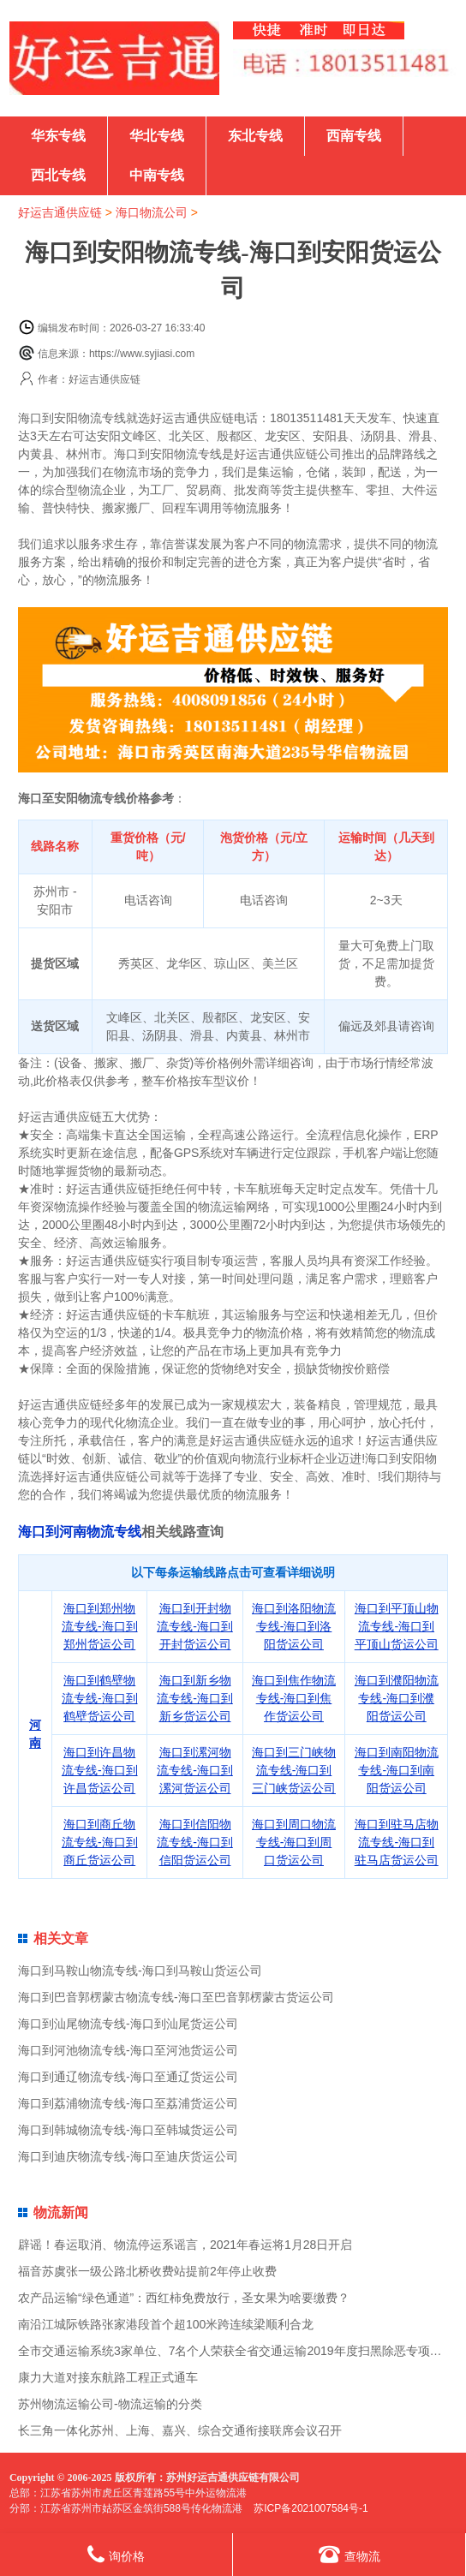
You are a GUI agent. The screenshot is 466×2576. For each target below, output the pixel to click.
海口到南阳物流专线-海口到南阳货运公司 (397, 1770)
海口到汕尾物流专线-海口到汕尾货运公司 (128, 2023)
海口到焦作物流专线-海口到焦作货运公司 (294, 1698)
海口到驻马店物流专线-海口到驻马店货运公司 (397, 1842)
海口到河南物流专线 (79, 1531)
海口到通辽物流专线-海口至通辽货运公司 (128, 2077)
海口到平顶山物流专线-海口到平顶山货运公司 (397, 1626)
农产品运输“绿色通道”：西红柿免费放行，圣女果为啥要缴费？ (184, 2298)
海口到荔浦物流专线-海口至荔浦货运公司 (128, 2103)
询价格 (116, 2554)
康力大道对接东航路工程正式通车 (108, 2377)
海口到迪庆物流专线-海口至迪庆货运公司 (128, 2156)
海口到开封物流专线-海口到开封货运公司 (195, 1626)
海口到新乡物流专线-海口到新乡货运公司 (195, 1698)
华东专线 (58, 135)
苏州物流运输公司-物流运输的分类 (110, 2404)
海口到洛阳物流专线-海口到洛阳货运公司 (294, 1626)
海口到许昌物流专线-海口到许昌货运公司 (100, 1770)
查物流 (349, 2554)
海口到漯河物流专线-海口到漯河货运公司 (195, 1770)
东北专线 (255, 135)
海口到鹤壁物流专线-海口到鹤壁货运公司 (100, 1698)
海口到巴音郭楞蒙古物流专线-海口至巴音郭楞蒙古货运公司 (176, 1997)
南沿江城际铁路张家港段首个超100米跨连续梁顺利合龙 (166, 2324)
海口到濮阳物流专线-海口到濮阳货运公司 (397, 1698)
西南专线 (353, 135)
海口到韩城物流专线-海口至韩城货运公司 (128, 2130)
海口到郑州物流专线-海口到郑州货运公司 (100, 1626)
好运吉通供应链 (60, 212)
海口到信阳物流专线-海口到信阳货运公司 (195, 1842)
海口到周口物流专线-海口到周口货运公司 (294, 1842)
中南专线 (156, 175)
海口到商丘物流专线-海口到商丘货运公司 (100, 1842)
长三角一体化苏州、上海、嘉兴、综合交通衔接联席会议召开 (180, 2430)
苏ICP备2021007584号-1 (310, 2508)
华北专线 (156, 135)
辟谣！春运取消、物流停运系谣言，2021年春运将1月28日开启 (185, 2244)
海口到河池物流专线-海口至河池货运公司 (128, 2050)
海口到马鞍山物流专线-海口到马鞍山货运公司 (140, 1970)
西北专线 (58, 175)
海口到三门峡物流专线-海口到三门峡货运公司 (294, 1770)
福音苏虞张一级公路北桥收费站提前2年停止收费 (147, 2271)
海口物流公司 (152, 212)
